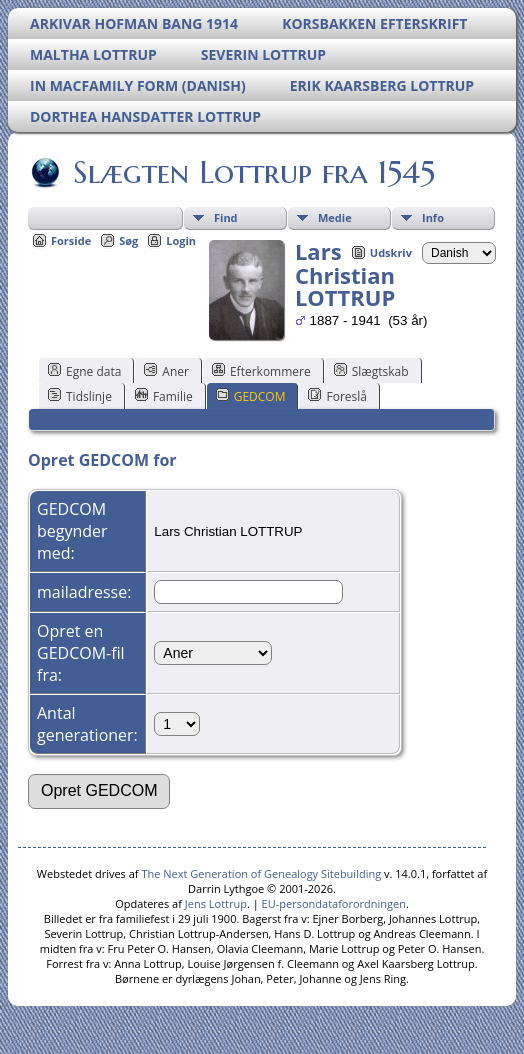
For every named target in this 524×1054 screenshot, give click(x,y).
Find (226, 217)
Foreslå (337, 396)
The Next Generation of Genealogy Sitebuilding (261, 873)
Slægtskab (371, 371)
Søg (128, 240)
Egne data (84, 371)
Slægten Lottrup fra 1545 (252, 172)
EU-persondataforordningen (334, 903)
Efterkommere (261, 371)
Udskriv (391, 252)
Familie (164, 396)
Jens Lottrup (216, 903)
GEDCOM (251, 396)
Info (433, 217)
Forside (71, 240)
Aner (166, 371)
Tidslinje (80, 396)
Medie (335, 217)
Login (181, 240)
